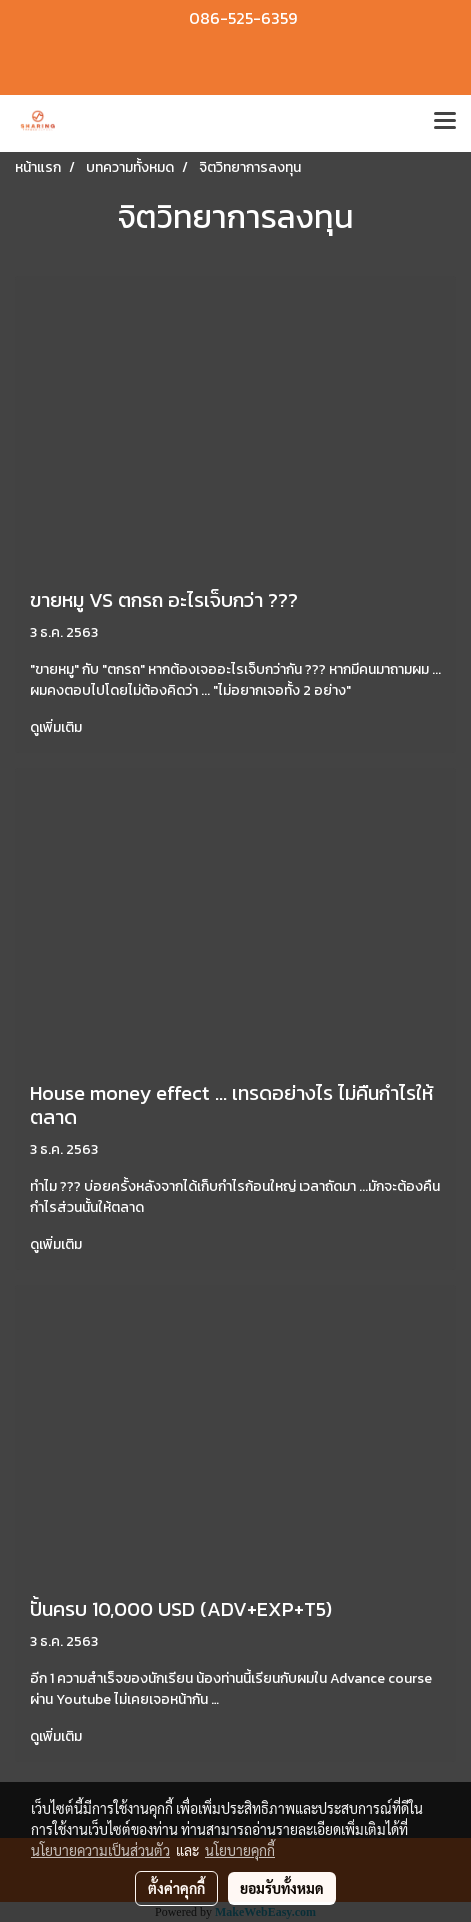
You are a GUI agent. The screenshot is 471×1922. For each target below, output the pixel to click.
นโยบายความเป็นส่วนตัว (100, 1850)
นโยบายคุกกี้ (240, 1850)
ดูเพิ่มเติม (57, 727)
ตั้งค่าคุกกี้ (176, 1888)
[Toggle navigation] (445, 123)
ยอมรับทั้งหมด (282, 1888)
